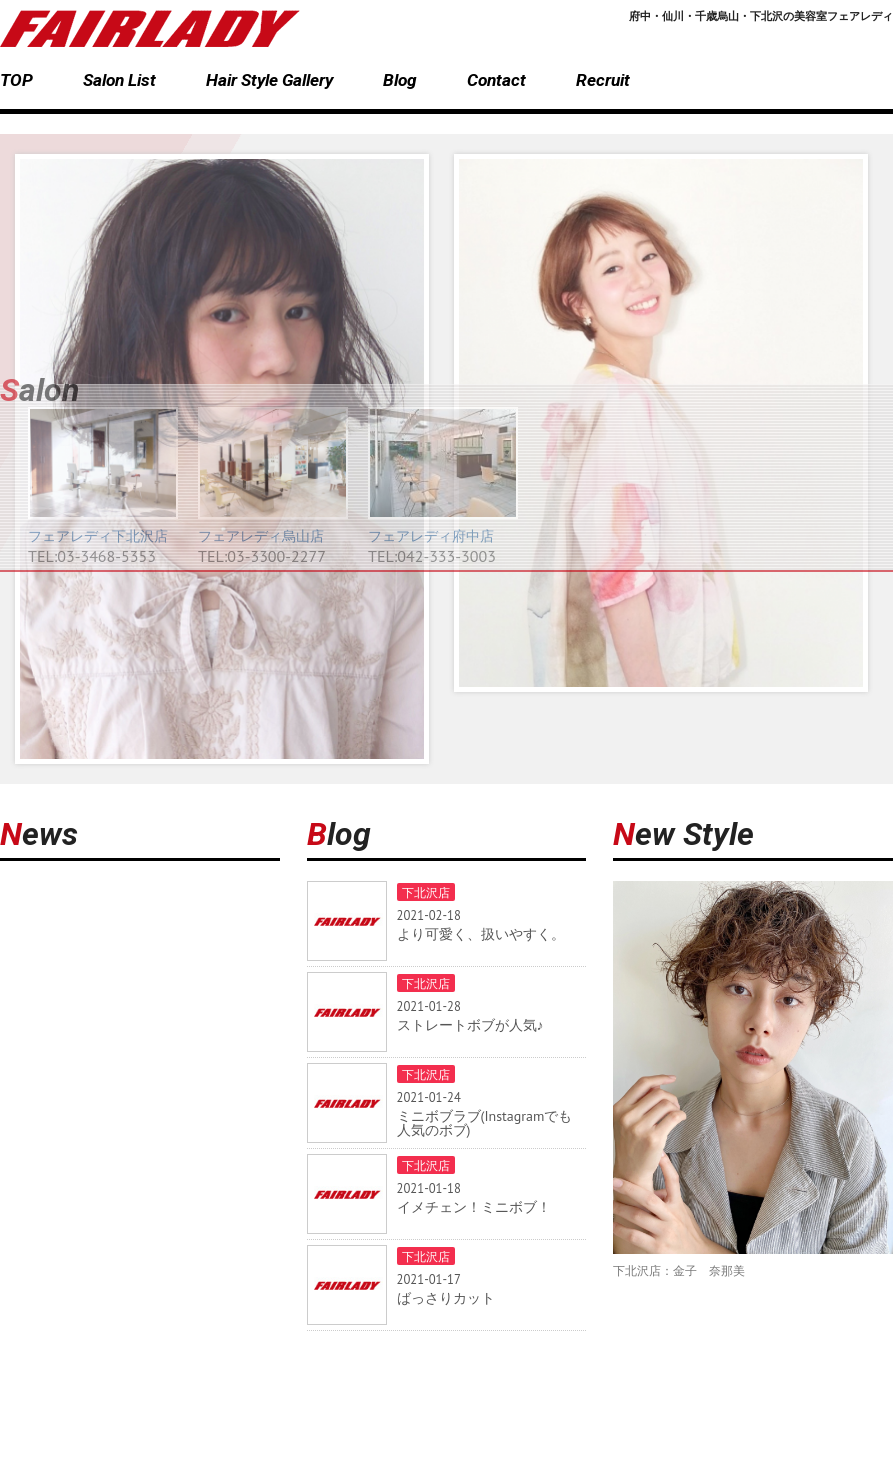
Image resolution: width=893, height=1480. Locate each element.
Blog (400, 80)
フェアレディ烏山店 (261, 536)
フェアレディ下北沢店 (98, 536)
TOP (16, 80)
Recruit (603, 80)
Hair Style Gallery (269, 80)
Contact (496, 80)
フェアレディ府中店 (431, 536)
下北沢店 (426, 892)
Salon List (119, 80)
